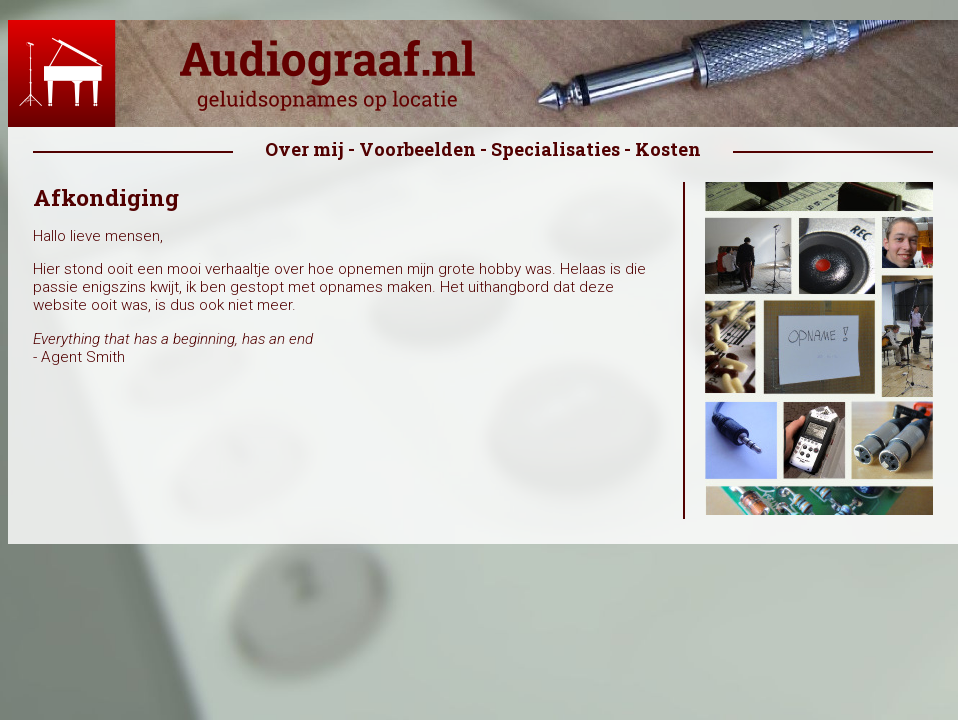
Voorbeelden (417, 149)
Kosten (668, 149)
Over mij (304, 149)
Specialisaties (555, 149)
